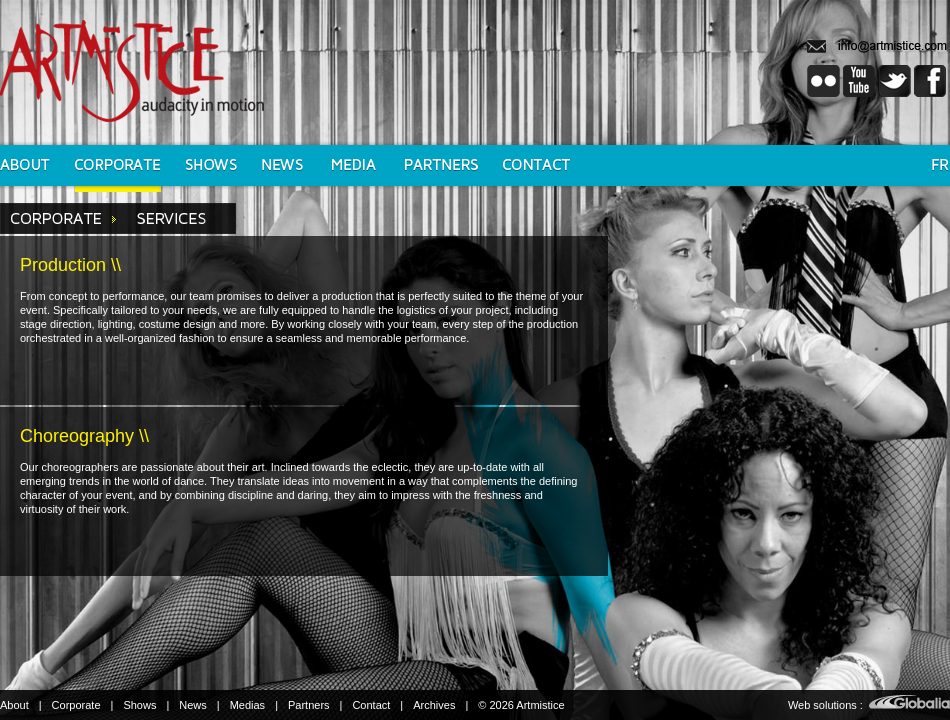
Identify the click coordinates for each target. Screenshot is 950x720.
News (193, 705)
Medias (247, 705)
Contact (371, 705)
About (14, 705)
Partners (309, 705)
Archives (434, 705)
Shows (139, 705)
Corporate (76, 705)
